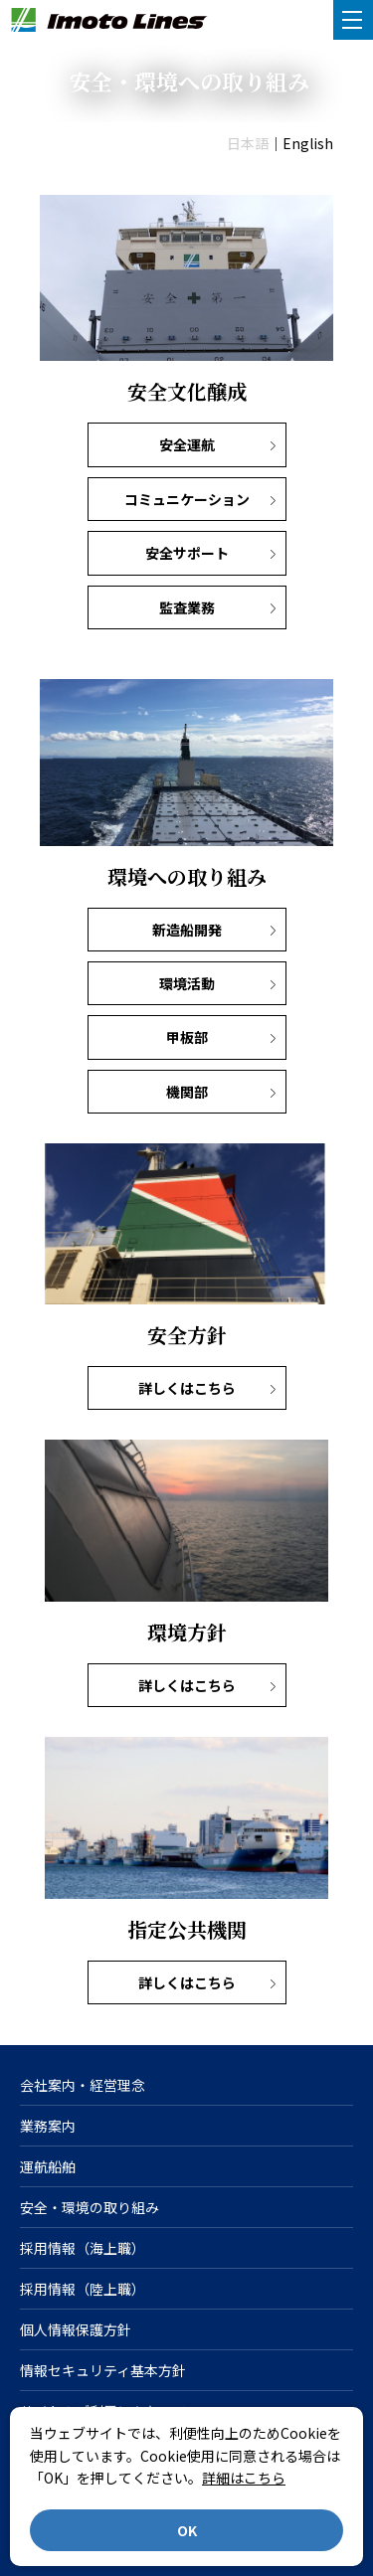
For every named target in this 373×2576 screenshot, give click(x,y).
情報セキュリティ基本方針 (103, 2370)
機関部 (187, 1092)
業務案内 (48, 2126)
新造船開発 (187, 930)
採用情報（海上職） (82, 2248)
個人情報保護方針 (75, 2329)
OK (187, 2530)
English (307, 143)
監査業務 (187, 607)
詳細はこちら (243, 2478)
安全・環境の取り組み (89, 2207)
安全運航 (187, 444)
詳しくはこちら (187, 1388)
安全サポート (187, 553)
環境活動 (187, 983)
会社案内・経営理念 (82, 2085)
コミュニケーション (187, 499)
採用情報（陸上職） (82, 2289)
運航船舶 (48, 2166)
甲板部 (187, 1037)
